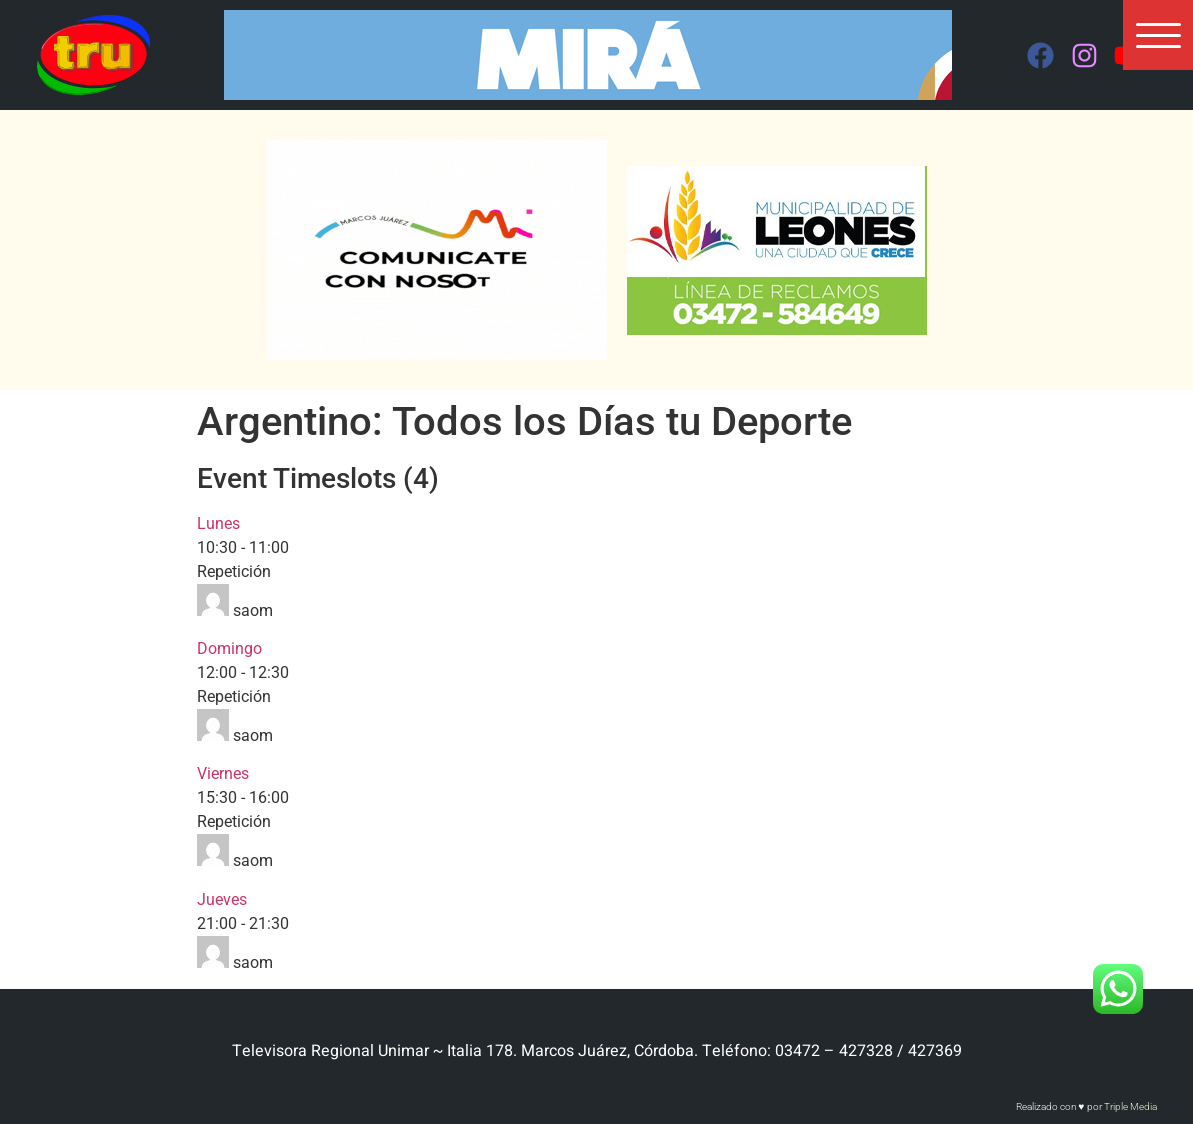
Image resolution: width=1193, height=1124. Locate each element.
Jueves (222, 899)
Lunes (218, 523)
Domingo (229, 648)
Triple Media (1130, 1106)
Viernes (223, 773)
